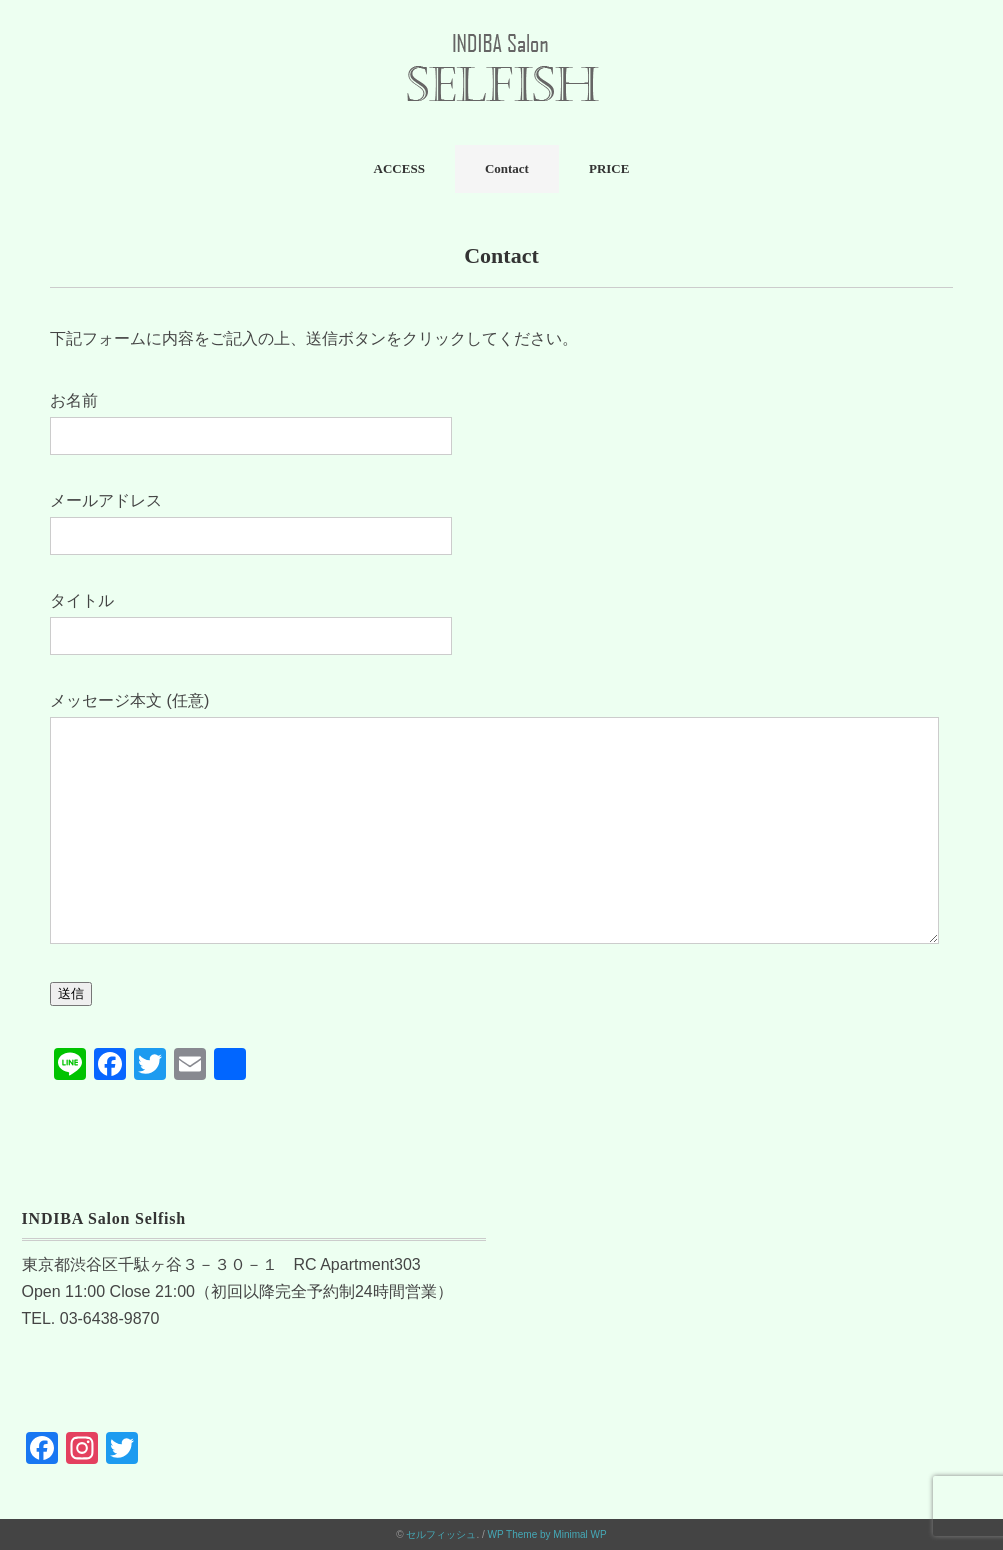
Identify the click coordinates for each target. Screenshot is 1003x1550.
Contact (507, 168)
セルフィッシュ (441, 1534)
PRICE (609, 168)
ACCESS (399, 168)
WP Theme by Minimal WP (547, 1534)
